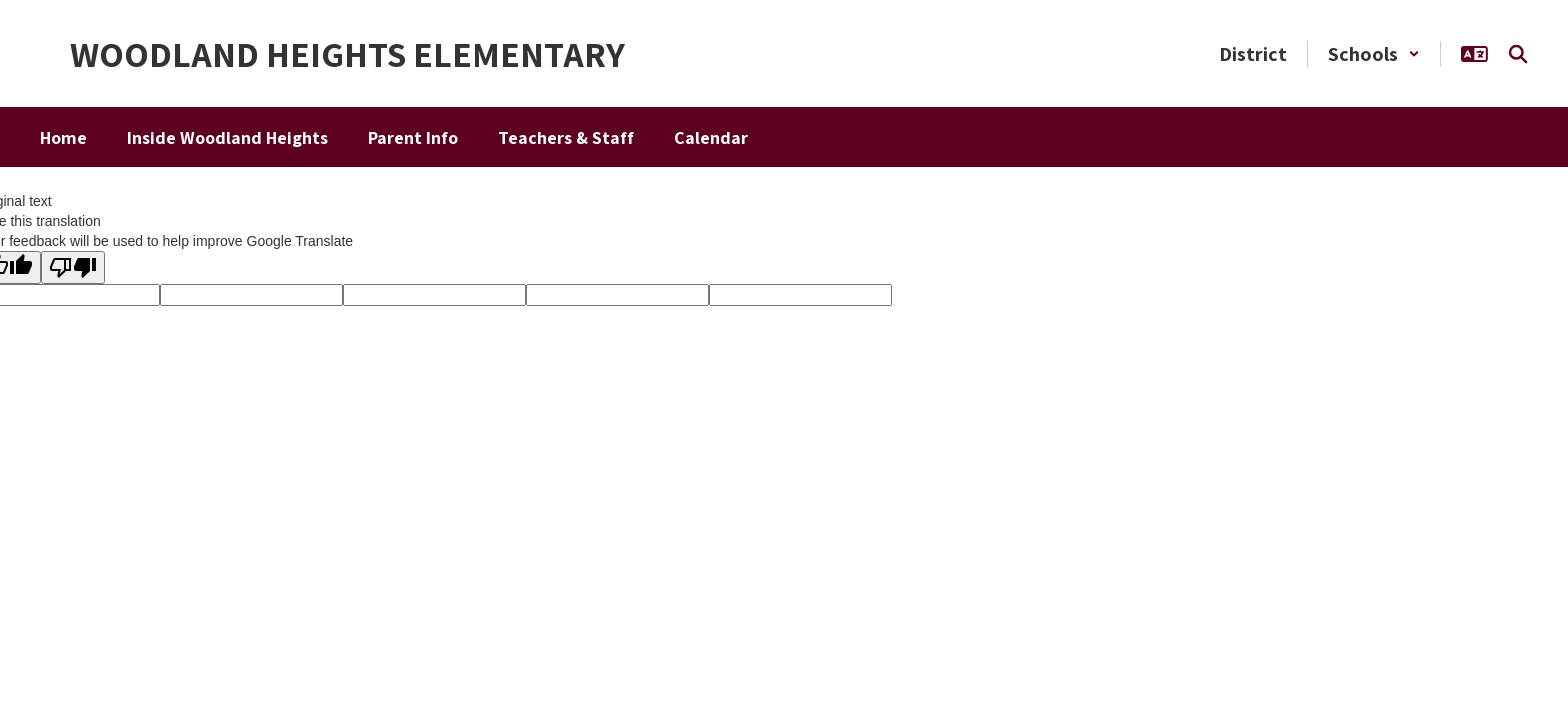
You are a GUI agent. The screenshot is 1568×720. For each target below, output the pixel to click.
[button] (1374, 54)
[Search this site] (1518, 54)
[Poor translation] (73, 267)
